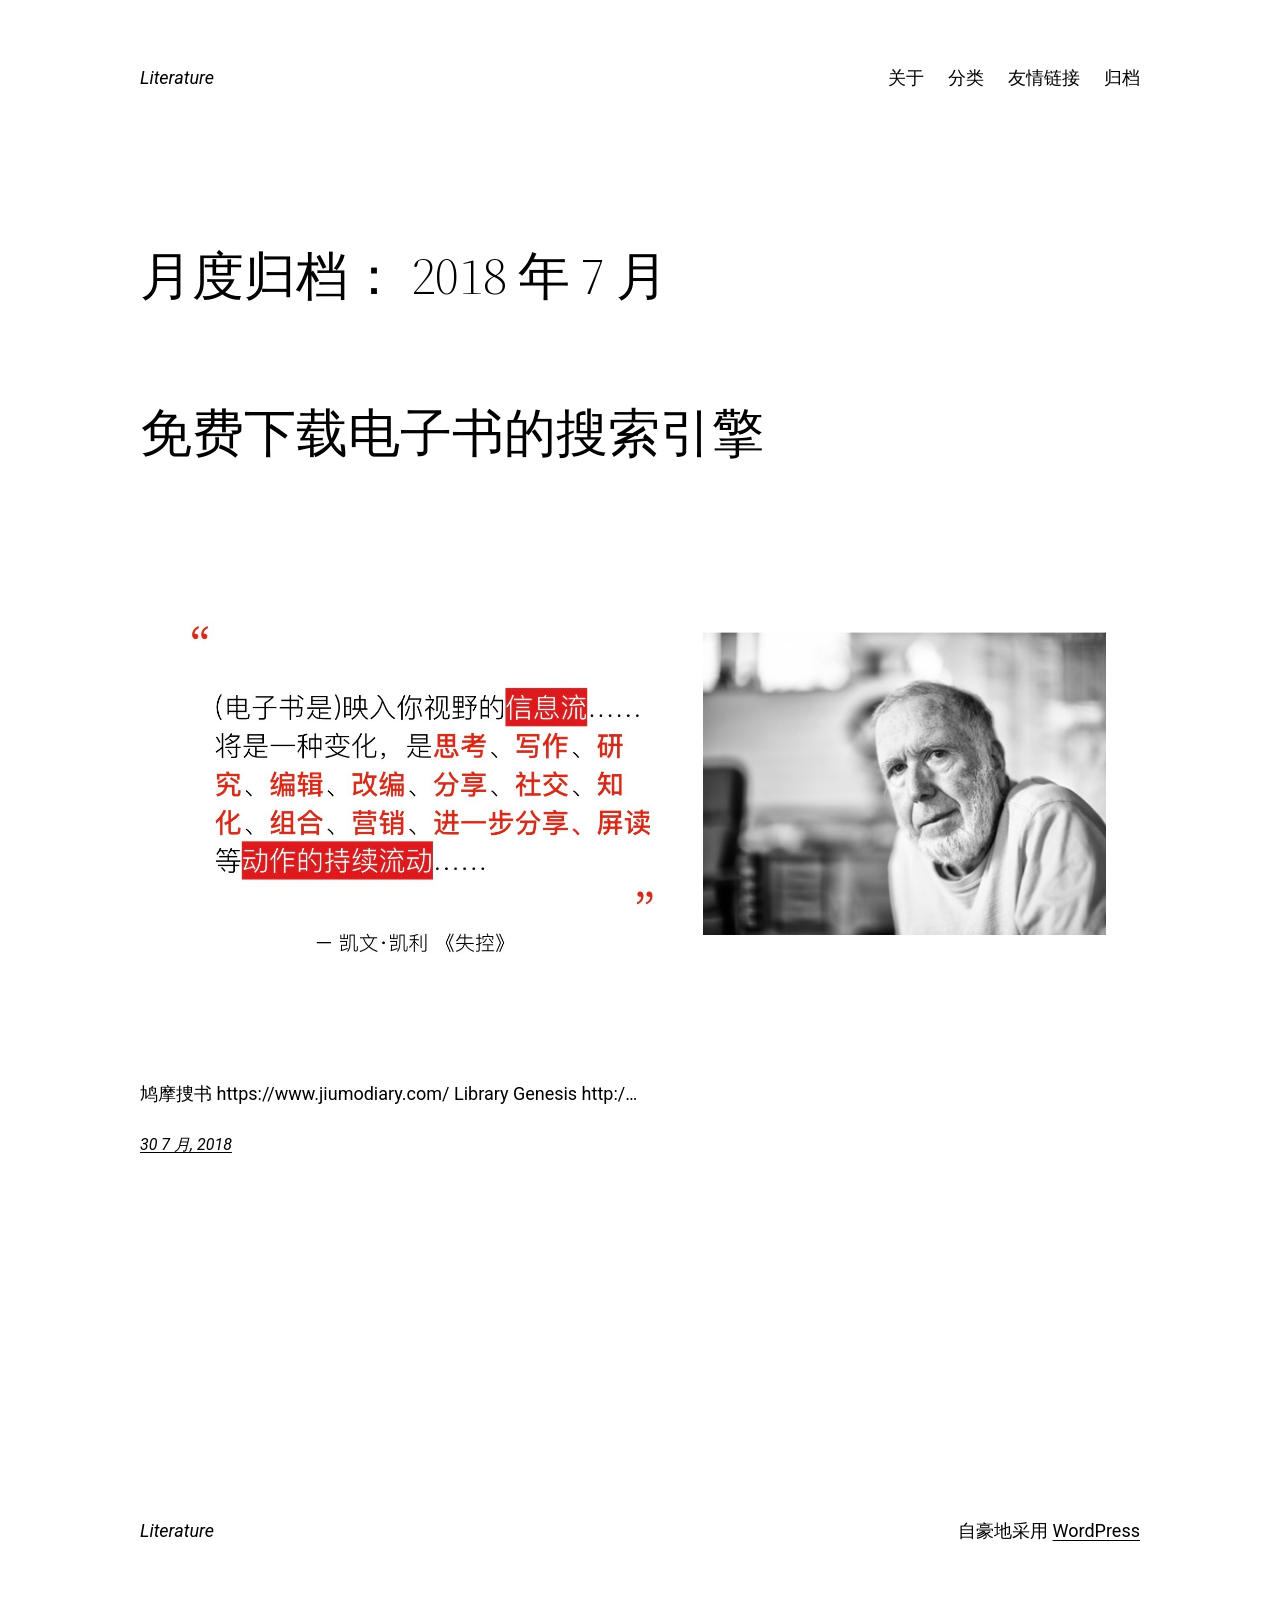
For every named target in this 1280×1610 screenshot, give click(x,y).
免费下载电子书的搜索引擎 (452, 433)
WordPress (1096, 1530)
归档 (1122, 77)
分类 (966, 77)
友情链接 (1044, 77)
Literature (177, 77)
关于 (906, 77)
